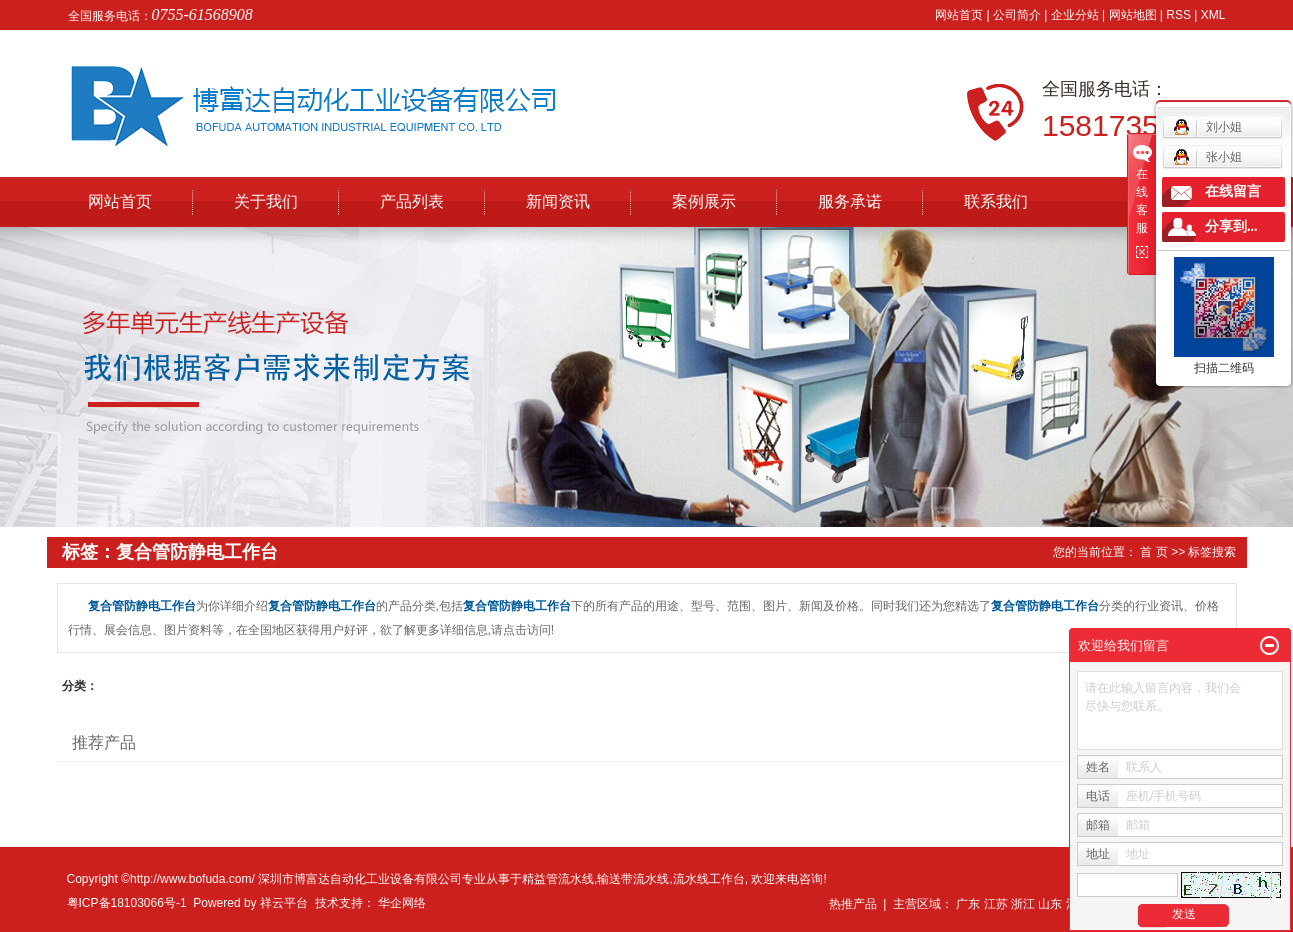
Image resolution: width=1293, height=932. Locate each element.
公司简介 (1017, 15)
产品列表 (412, 201)
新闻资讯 (558, 201)
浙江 (1023, 904)
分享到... (1231, 226)
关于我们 (266, 201)
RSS (1178, 15)
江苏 (996, 904)
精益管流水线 (558, 879)
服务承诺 (850, 201)
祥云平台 (284, 903)
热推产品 (853, 904)
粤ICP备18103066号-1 (127, 903)
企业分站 (1075, 15)
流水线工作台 (709, 879)
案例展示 (704, 201)
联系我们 (996, 201)
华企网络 (402, 903)
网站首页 (959, 15)
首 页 (1153, 552)
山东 (1050, 904)
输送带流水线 (633, 879)
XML (1213, 15)
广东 (968, 904)
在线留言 (1233, 191)
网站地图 (1133, 15)
